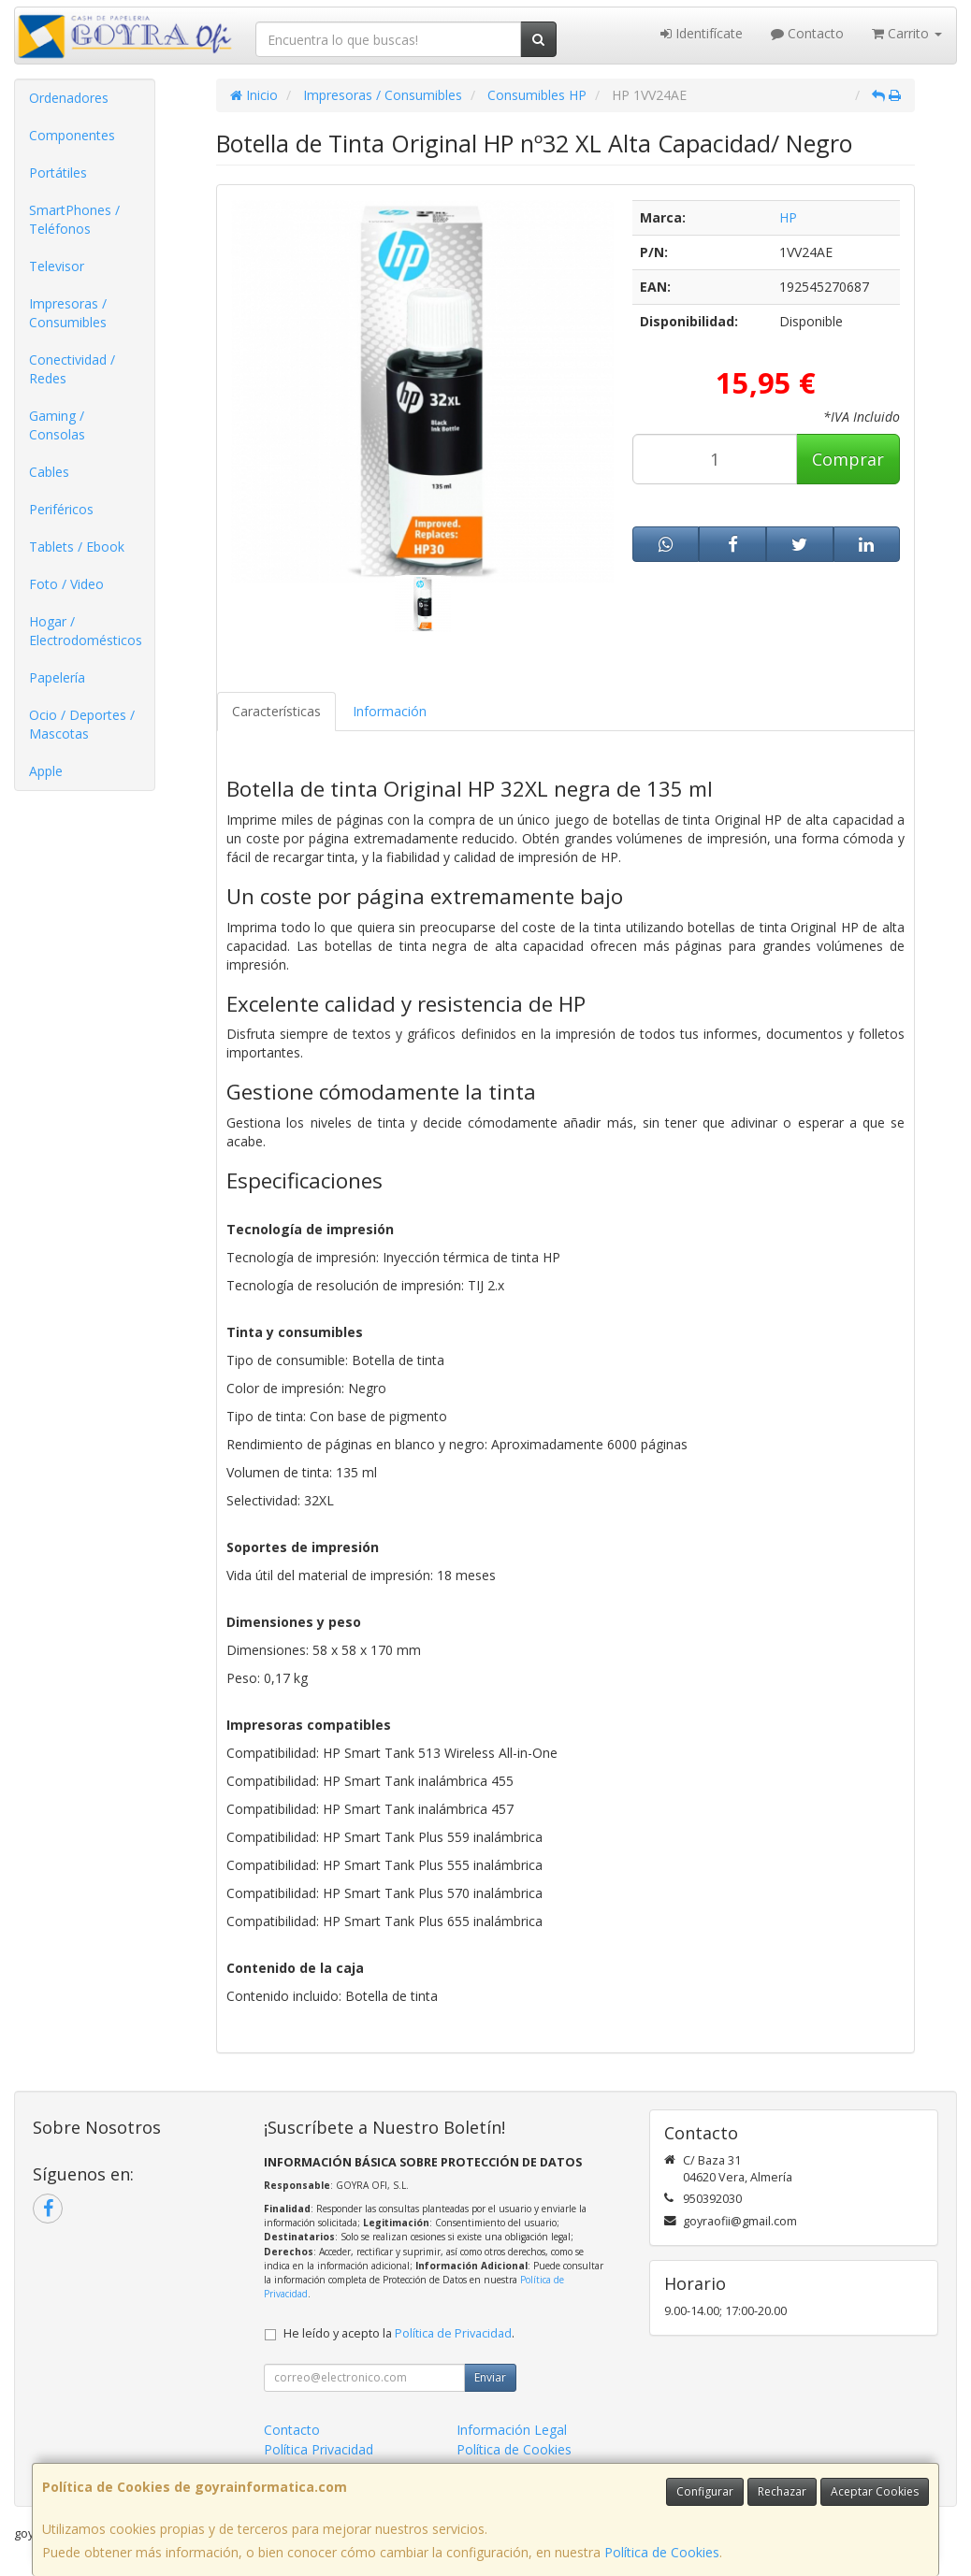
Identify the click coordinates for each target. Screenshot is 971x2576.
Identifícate (701, 33)
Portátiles (58, 172)
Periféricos (61, 509)
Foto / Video (66, 584)
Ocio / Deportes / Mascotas (82, 724)
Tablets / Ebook (76, 546)
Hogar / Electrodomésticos (85, 630)
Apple (46, 771)
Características (276, 711)
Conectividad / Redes (72, 369)
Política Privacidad (318, 2449)
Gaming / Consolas (57, 425)
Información (390, 711)
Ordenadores (69, 98)
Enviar (490, 2377)
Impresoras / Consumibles (68, 313)
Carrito (907, 33)
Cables (49, 472)
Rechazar (782, 2491)
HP (788, 217)
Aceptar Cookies (875, 2491)
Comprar (848, 459)
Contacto (807, 33)
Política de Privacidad (453, 2333)
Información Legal (512, 2430)
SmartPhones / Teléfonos (74, 219)
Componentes (72, 135)
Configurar (704, 2491)
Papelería (57, 677)
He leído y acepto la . (398, 2333)
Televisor (56, 266)
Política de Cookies (661, 2552)
